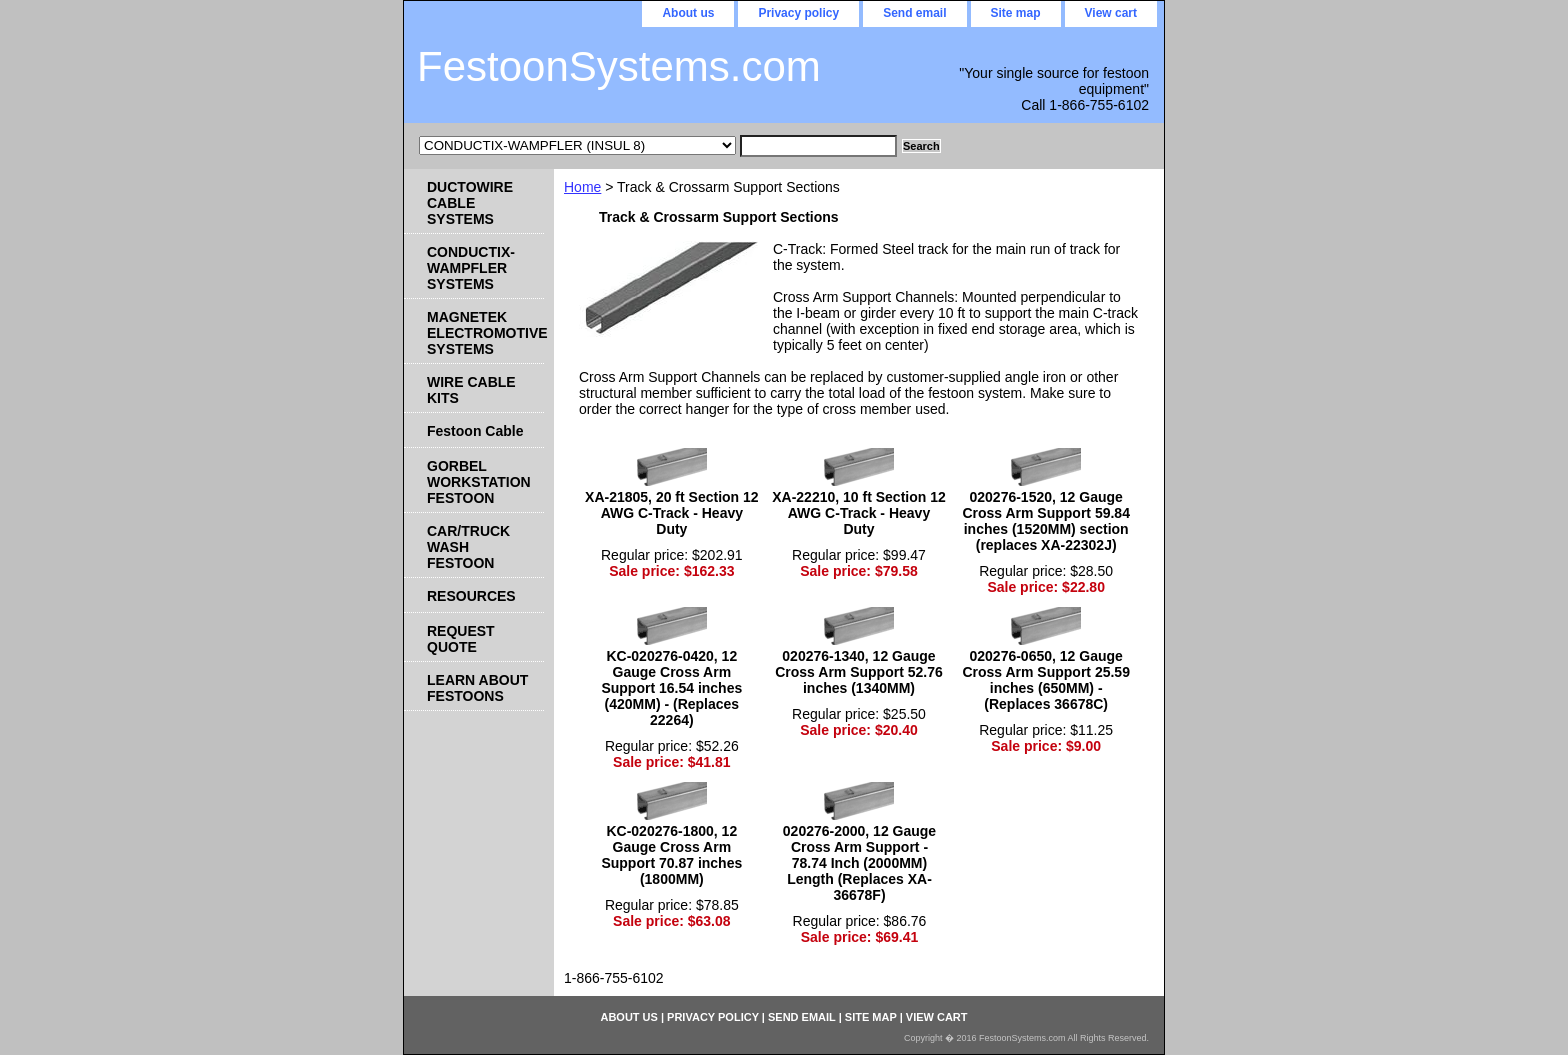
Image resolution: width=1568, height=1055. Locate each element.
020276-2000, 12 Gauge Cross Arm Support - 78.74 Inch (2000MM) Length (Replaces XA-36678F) (859, 863)
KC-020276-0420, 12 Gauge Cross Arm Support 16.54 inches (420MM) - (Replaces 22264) (671, 688)
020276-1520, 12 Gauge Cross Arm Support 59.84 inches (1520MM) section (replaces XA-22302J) (1046, 521)
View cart (1111, 13)
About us (688, 13)
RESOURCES (471, 596)
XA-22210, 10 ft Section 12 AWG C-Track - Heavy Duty (859, 513)
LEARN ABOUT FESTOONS (477, 688)
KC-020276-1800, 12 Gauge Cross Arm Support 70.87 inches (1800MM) (671, 855)
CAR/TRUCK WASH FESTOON (468, 547)
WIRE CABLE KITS (471, 390)
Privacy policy (798, 13)
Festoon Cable (475, 431)
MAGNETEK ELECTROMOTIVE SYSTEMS (485, 333)
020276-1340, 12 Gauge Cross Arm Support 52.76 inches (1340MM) (859, 672)
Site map (1016, 13)
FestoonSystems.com (619, 66)
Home (582, 187)
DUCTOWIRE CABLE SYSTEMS (470, 203)
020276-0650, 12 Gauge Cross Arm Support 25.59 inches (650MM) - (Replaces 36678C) (1046, 680)
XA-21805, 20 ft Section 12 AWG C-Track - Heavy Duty (672, 513)
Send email (914, 13)
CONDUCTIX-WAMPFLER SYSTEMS (471, 268)
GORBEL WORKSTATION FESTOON (479, 482)
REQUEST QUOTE (461, 639)
